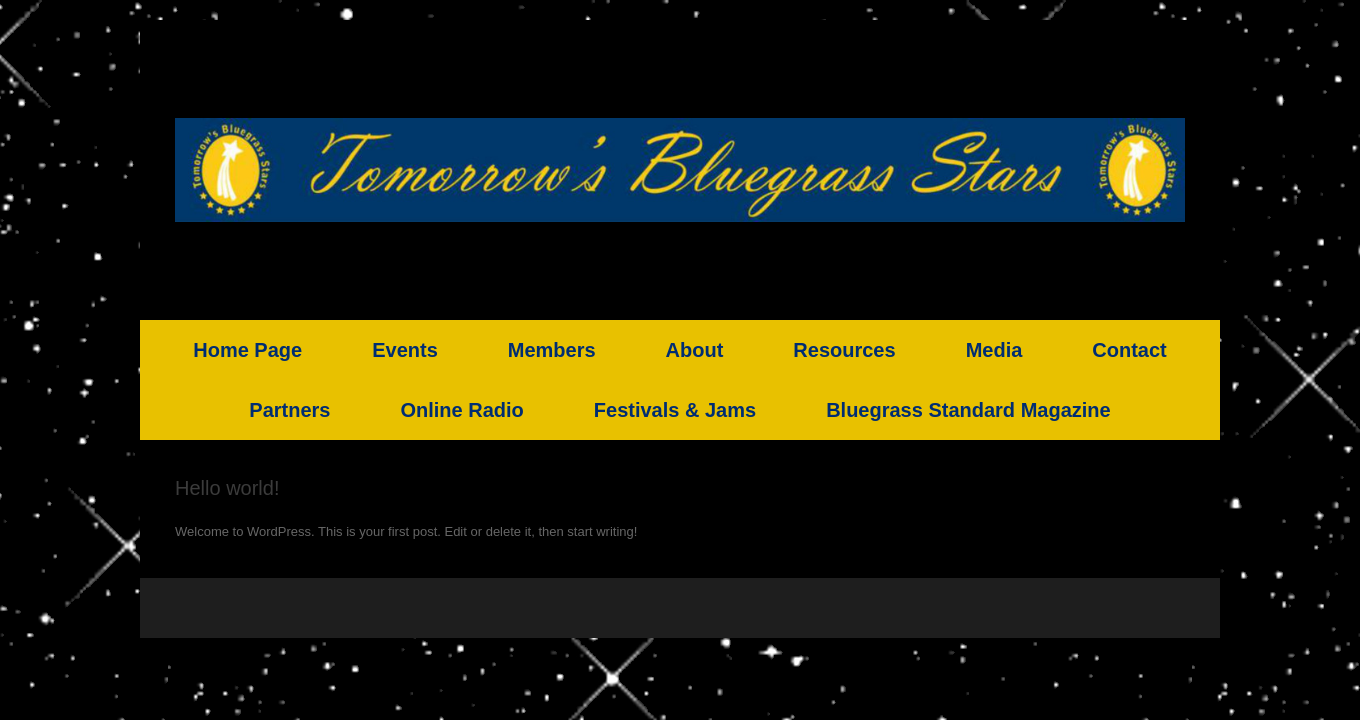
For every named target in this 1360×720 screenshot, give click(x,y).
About (695, 350)
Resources (844, 350)
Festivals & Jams (675, 410)
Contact (1129, 350)
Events (405, 350)
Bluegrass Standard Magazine (968, 410)
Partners (289, 410)
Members (552, 350)
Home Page (247, 350)
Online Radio (461, 410)
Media (994, 350)
